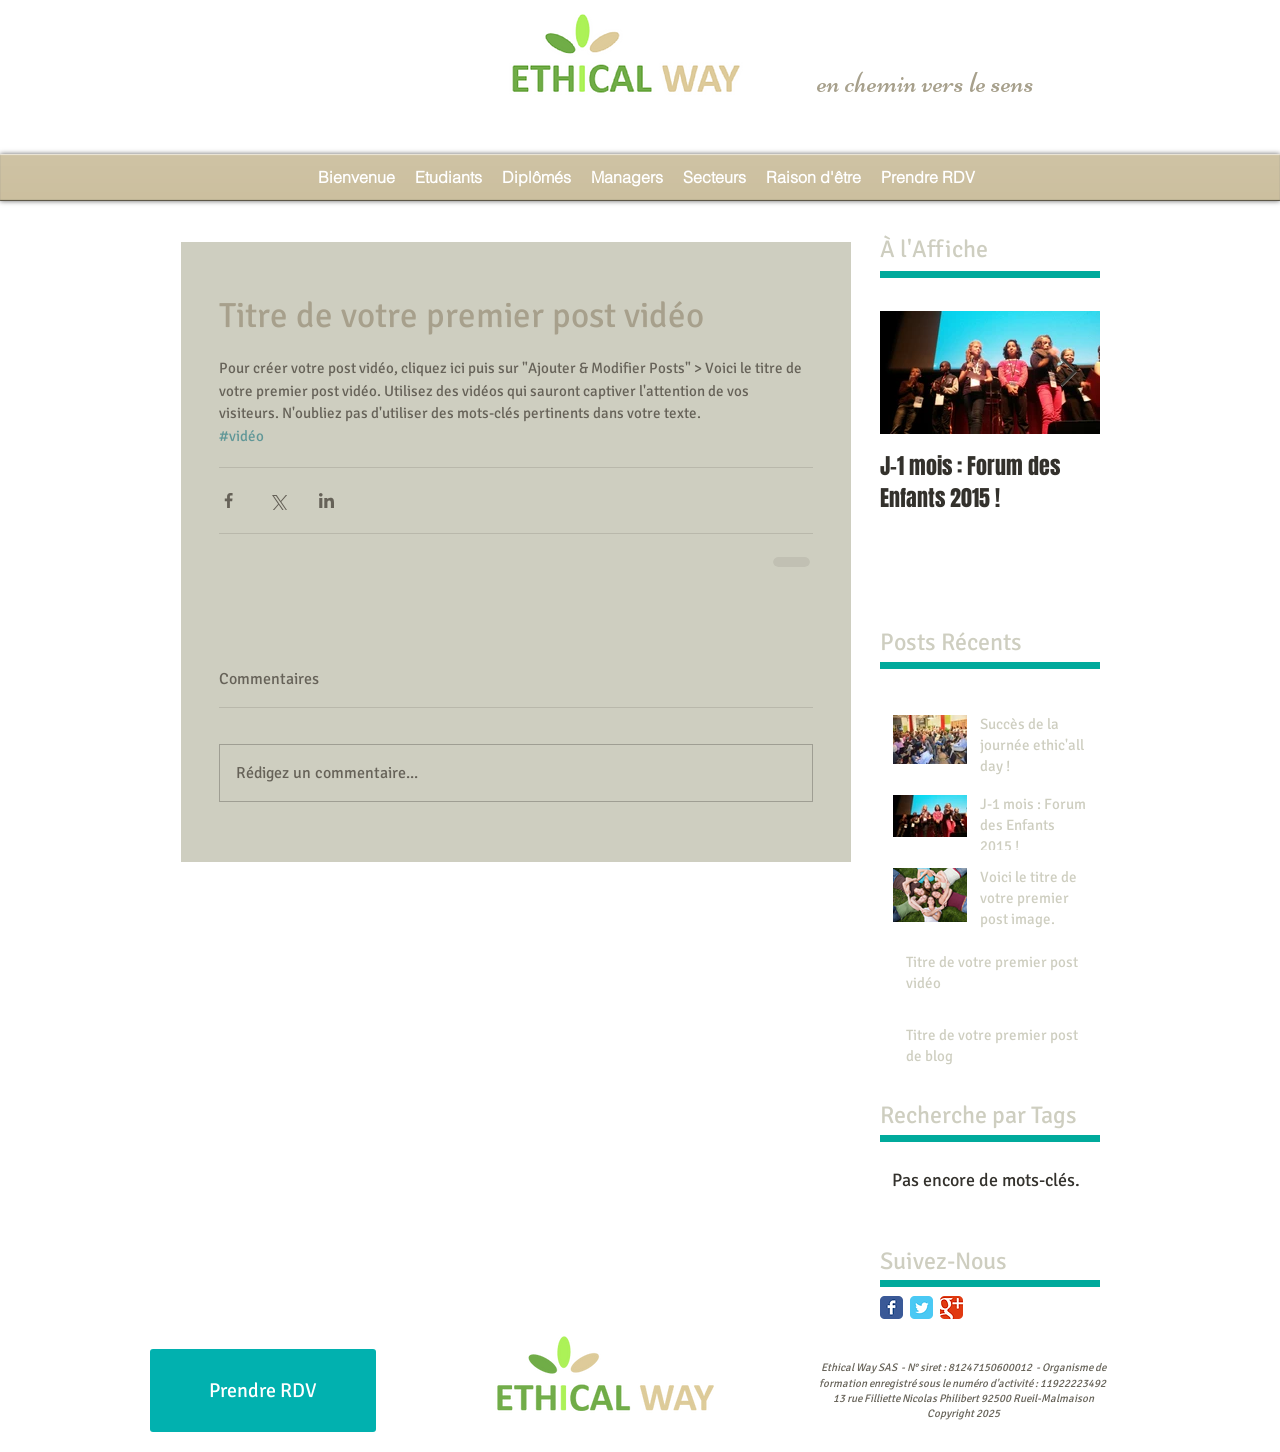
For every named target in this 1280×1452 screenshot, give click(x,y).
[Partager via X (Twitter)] (277, 500)
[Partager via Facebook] (228, 500)
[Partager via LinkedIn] (326, 500)
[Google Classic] (951, 1307)
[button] (714, 177)
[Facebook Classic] (891, 1307)
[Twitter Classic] (921, 1307)
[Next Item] (1068, 372)
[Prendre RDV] (263, 1390)
